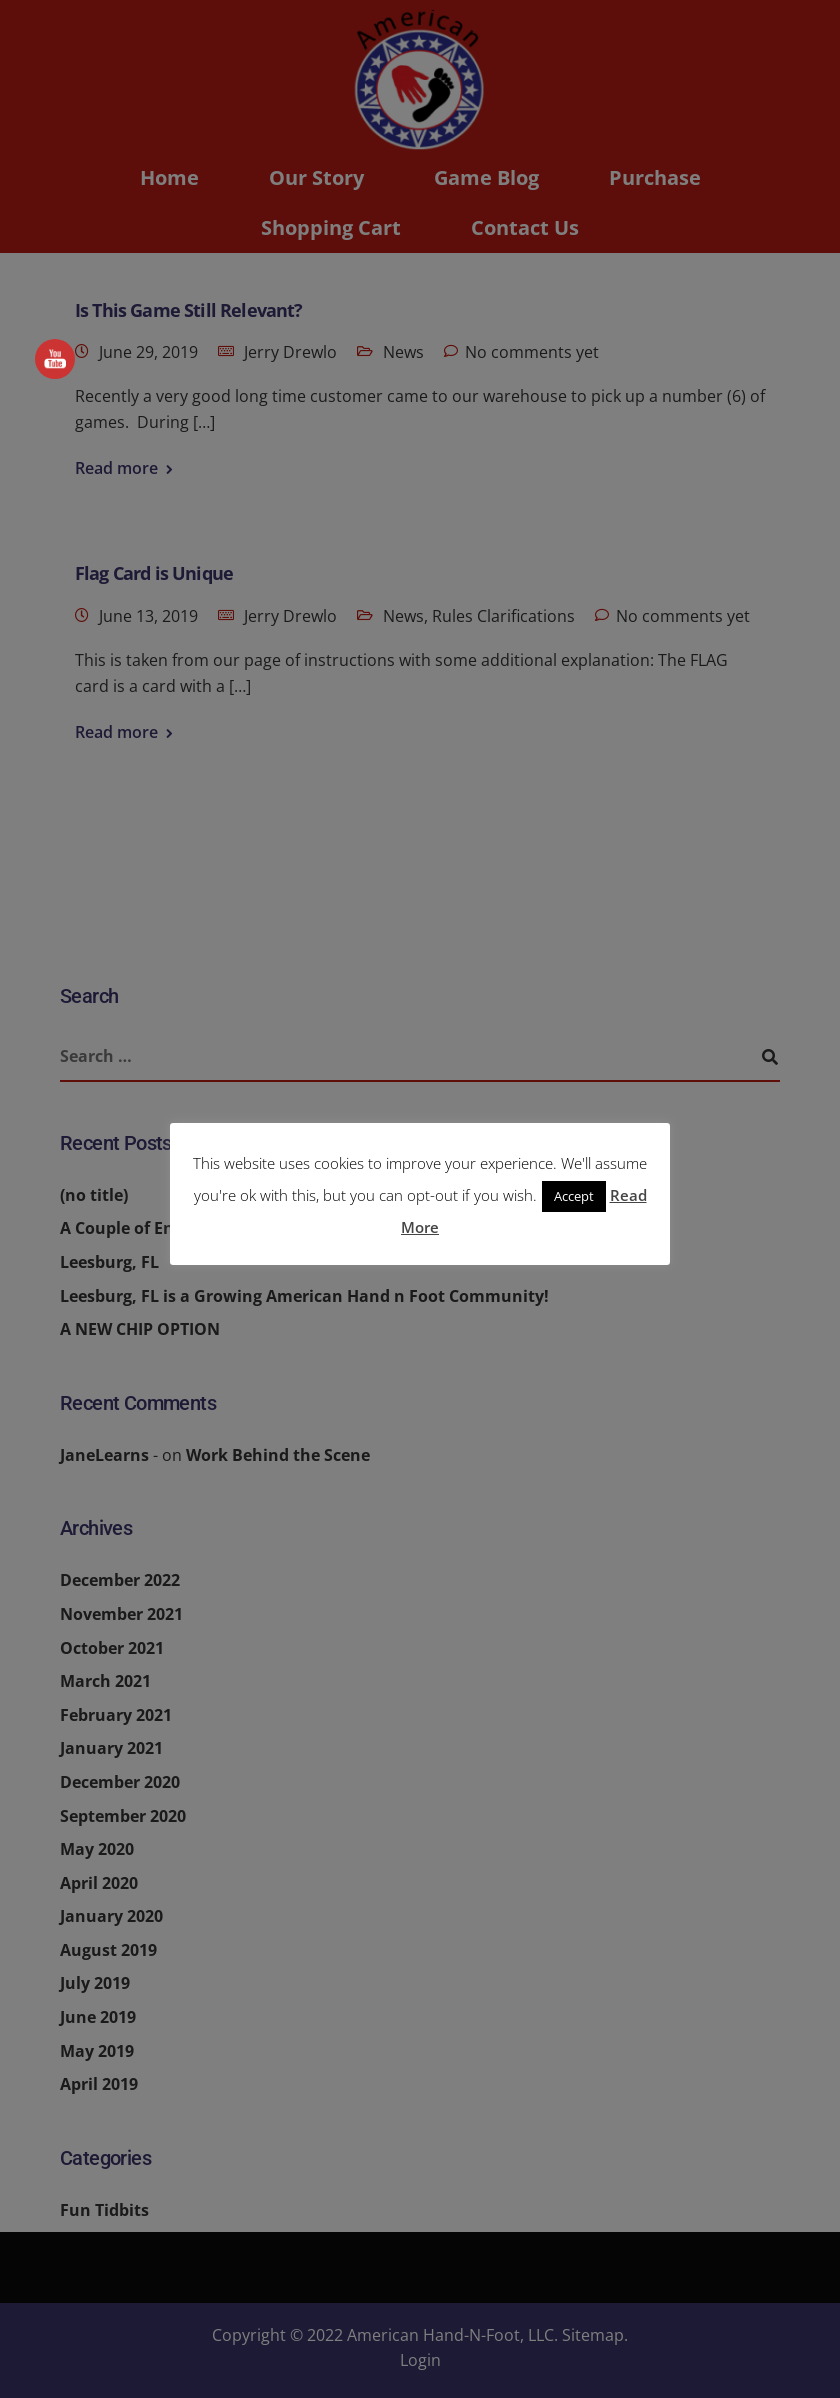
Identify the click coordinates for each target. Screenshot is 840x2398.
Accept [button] (574, 1196)
